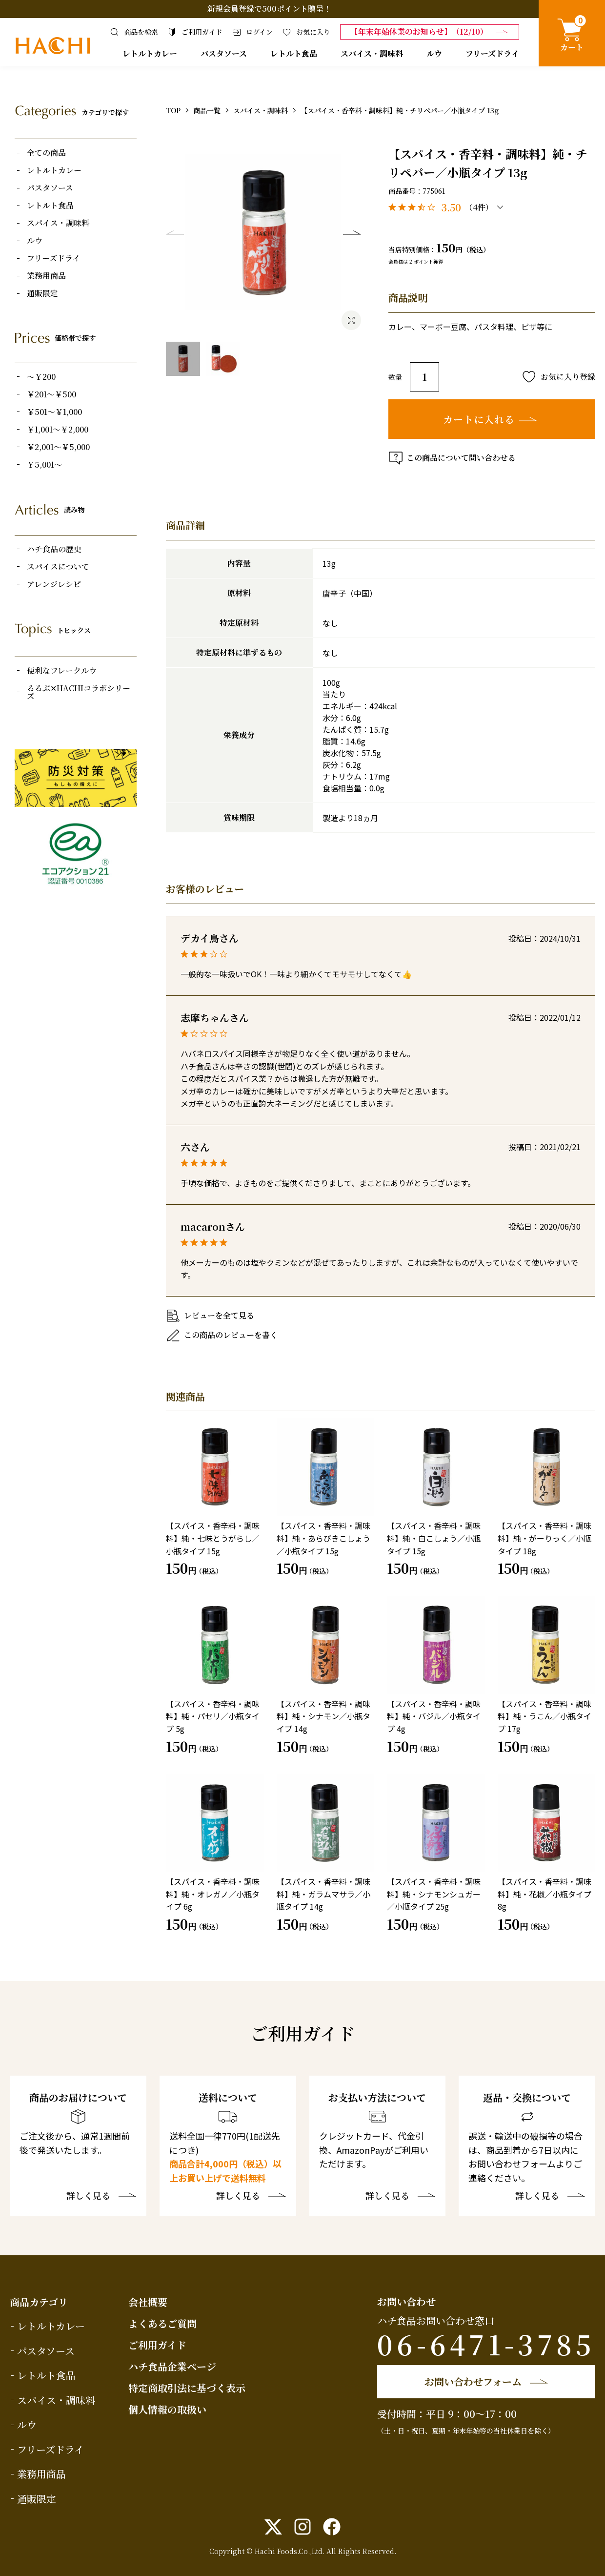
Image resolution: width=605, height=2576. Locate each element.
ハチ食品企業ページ (172, 2366)
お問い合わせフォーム (473, 2381)
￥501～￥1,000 (54, 412)
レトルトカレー (149, 53)
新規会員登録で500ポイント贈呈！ (269, 8)
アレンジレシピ (54, 584)
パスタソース (224, 53)
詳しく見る (88, 2196)
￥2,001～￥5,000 (58, 447)
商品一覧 (207, 110)
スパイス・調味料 (372, 53)
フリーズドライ (492, 53)
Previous (175, 232)
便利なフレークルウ (62, 671)
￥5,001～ (44, 465)
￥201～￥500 (51, 394)
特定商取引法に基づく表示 (186, 2388)
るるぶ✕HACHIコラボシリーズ (78, 692)
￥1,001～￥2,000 (57, 429)
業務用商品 (46, 276)
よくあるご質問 (162, 2323)
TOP (173, 110)
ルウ (434, 53)
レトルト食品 (293, 53)
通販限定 (42, 293)
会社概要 (147, 2302)
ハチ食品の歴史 (54, 549)
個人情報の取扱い (167, 2409)
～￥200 (41, 377)
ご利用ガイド (157, 2345)
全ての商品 (46, 153)
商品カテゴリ (39, 2302)
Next (352, 232)
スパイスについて (58, 567)
